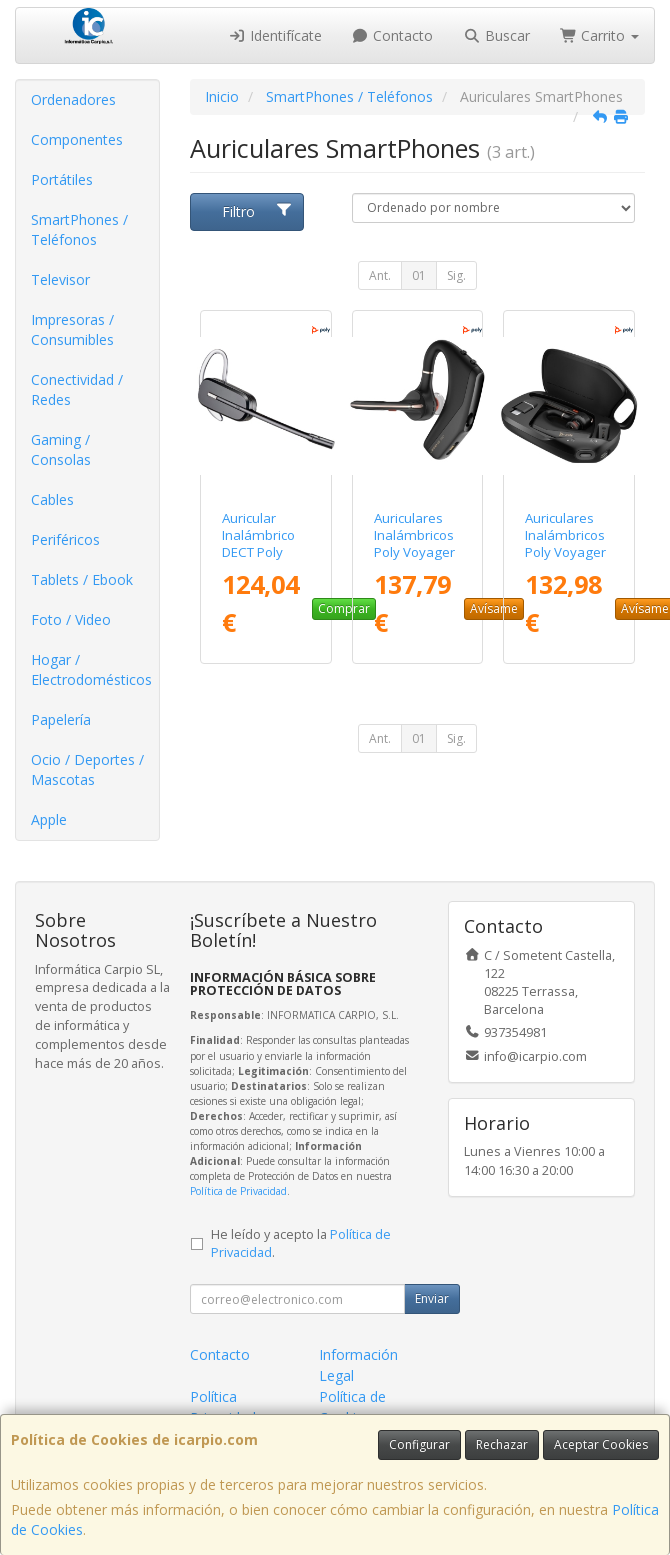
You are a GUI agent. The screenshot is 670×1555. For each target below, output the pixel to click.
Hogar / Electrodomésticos (91, 669)
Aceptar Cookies (601, 1444)
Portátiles (62, 179)
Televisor (60, 279)
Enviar (432, 1298)
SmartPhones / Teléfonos (79, 229)
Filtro (257, 211)
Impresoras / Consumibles (72, 329)
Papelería (61, 719)
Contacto (393, 35)
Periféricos (65, 539)
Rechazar (502, 1444)
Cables (52, 499)
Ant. (380, 275)
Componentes (77, 139)
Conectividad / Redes (77, 389)
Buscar (496, 35)
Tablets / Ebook (82, 579)
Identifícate (275, 35)
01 (419, 275)
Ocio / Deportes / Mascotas (87, 769)
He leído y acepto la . (301, 1244)
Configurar (419, 1444)
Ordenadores (73, 99)
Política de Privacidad (238, 1191)
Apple (49, 819)
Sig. (456, 275)
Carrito (600, 35)
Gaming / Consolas (61, 449)
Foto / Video (71, 619)
